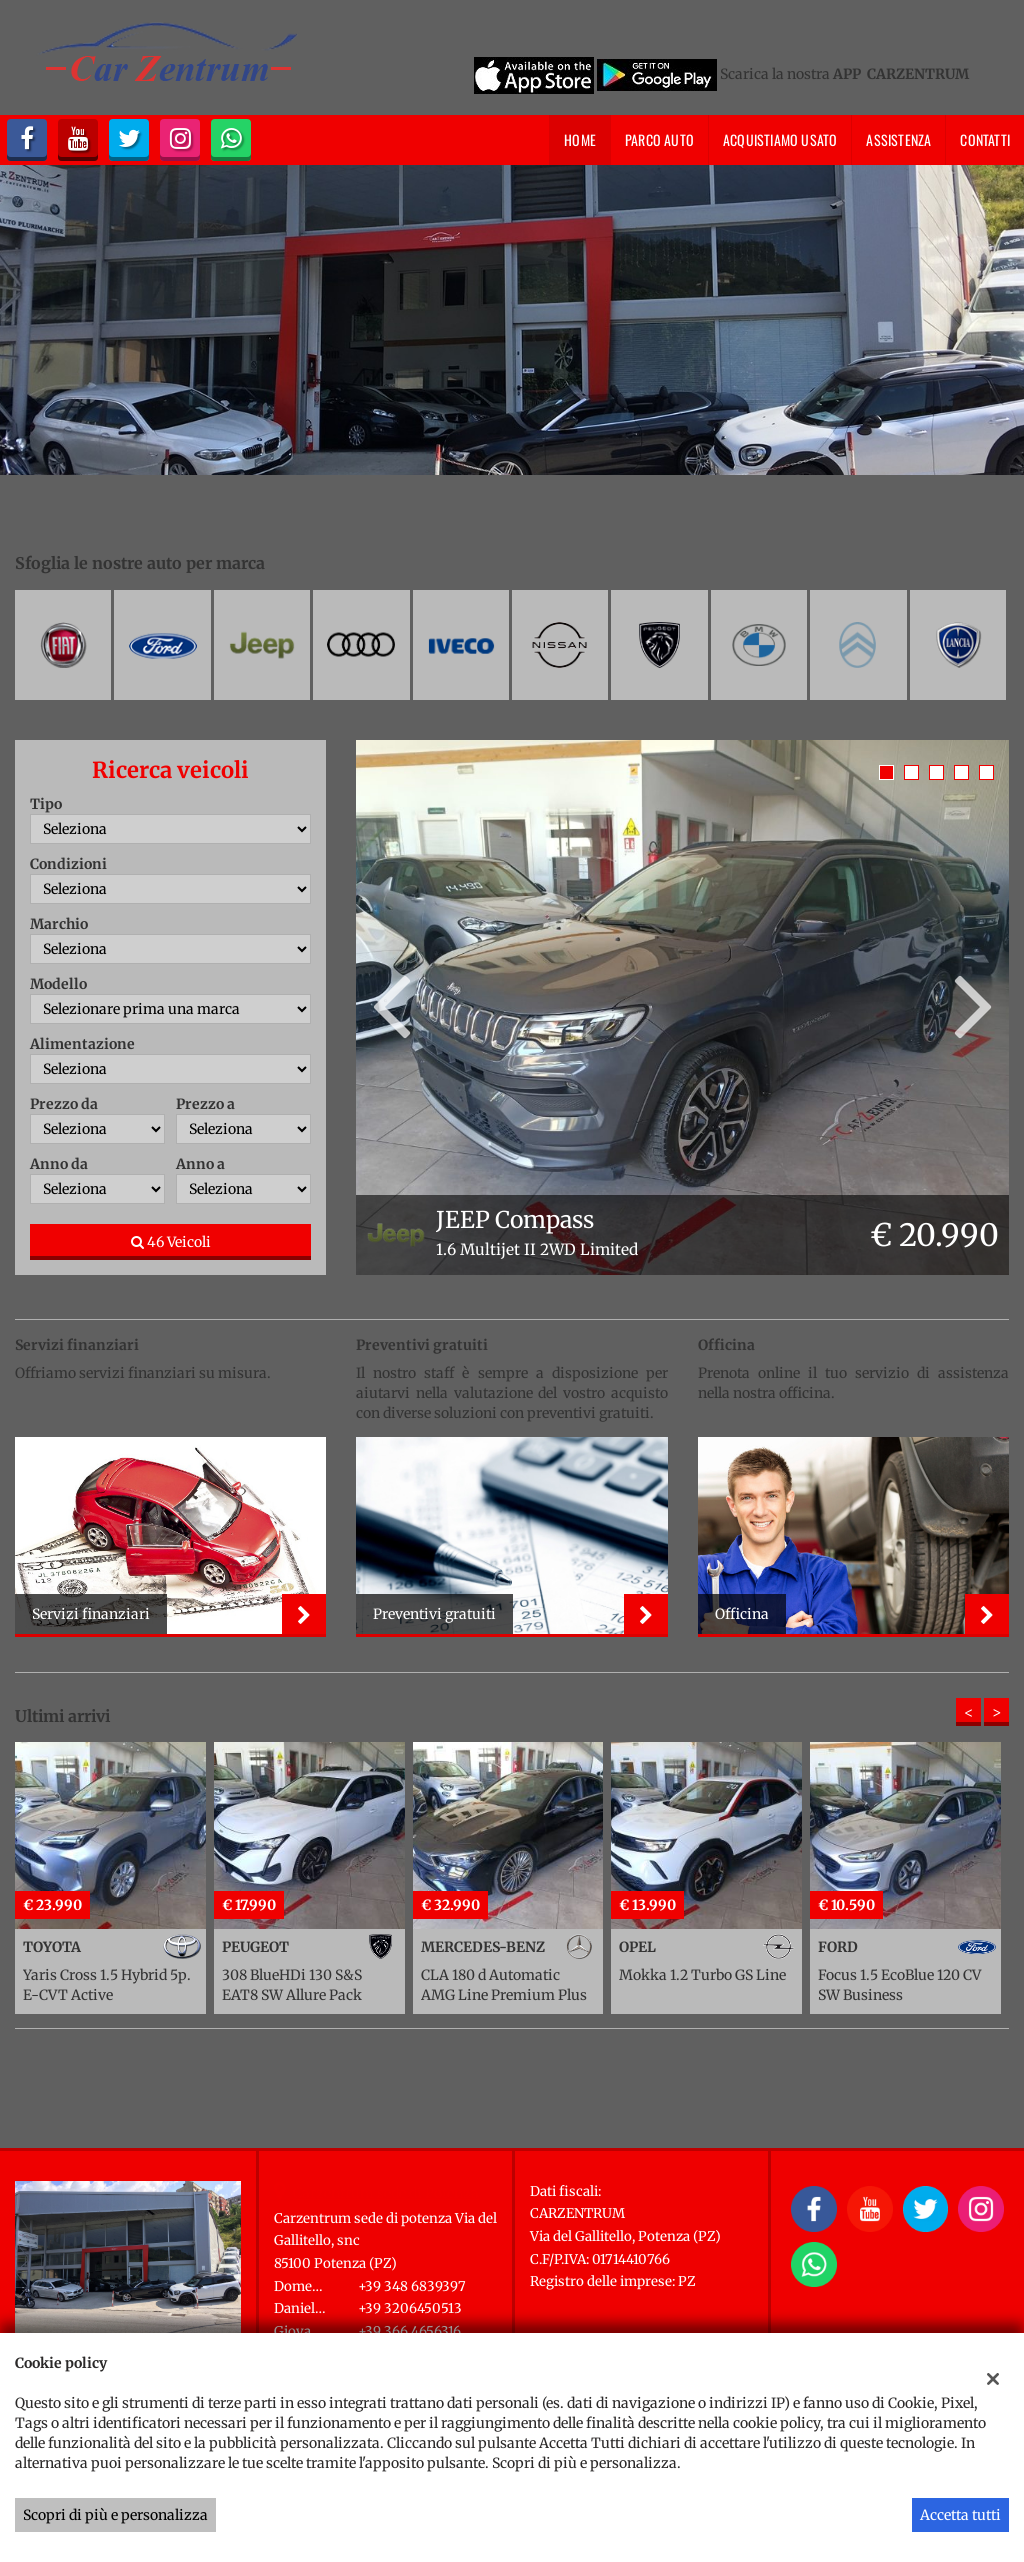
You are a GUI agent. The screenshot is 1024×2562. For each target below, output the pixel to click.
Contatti (985, 139)
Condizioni (68, 864)
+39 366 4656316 (409, 2331)
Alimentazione (82, 1044)
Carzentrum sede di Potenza (386, 2193)
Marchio (59, 924)
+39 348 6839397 (412, 2286)
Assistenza (898, 139)
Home (580, 139)
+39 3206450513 (410, 2308)
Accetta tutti (960, 2515)
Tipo (46, 804)
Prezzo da (64, 1104)
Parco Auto (659, 139)
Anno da (59, 1164)
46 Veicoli (171, 1242)
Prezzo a (205, 1104)
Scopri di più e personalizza (115, 2515)
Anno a (200, 1164)
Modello (58, 984)
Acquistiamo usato (780, 139)
